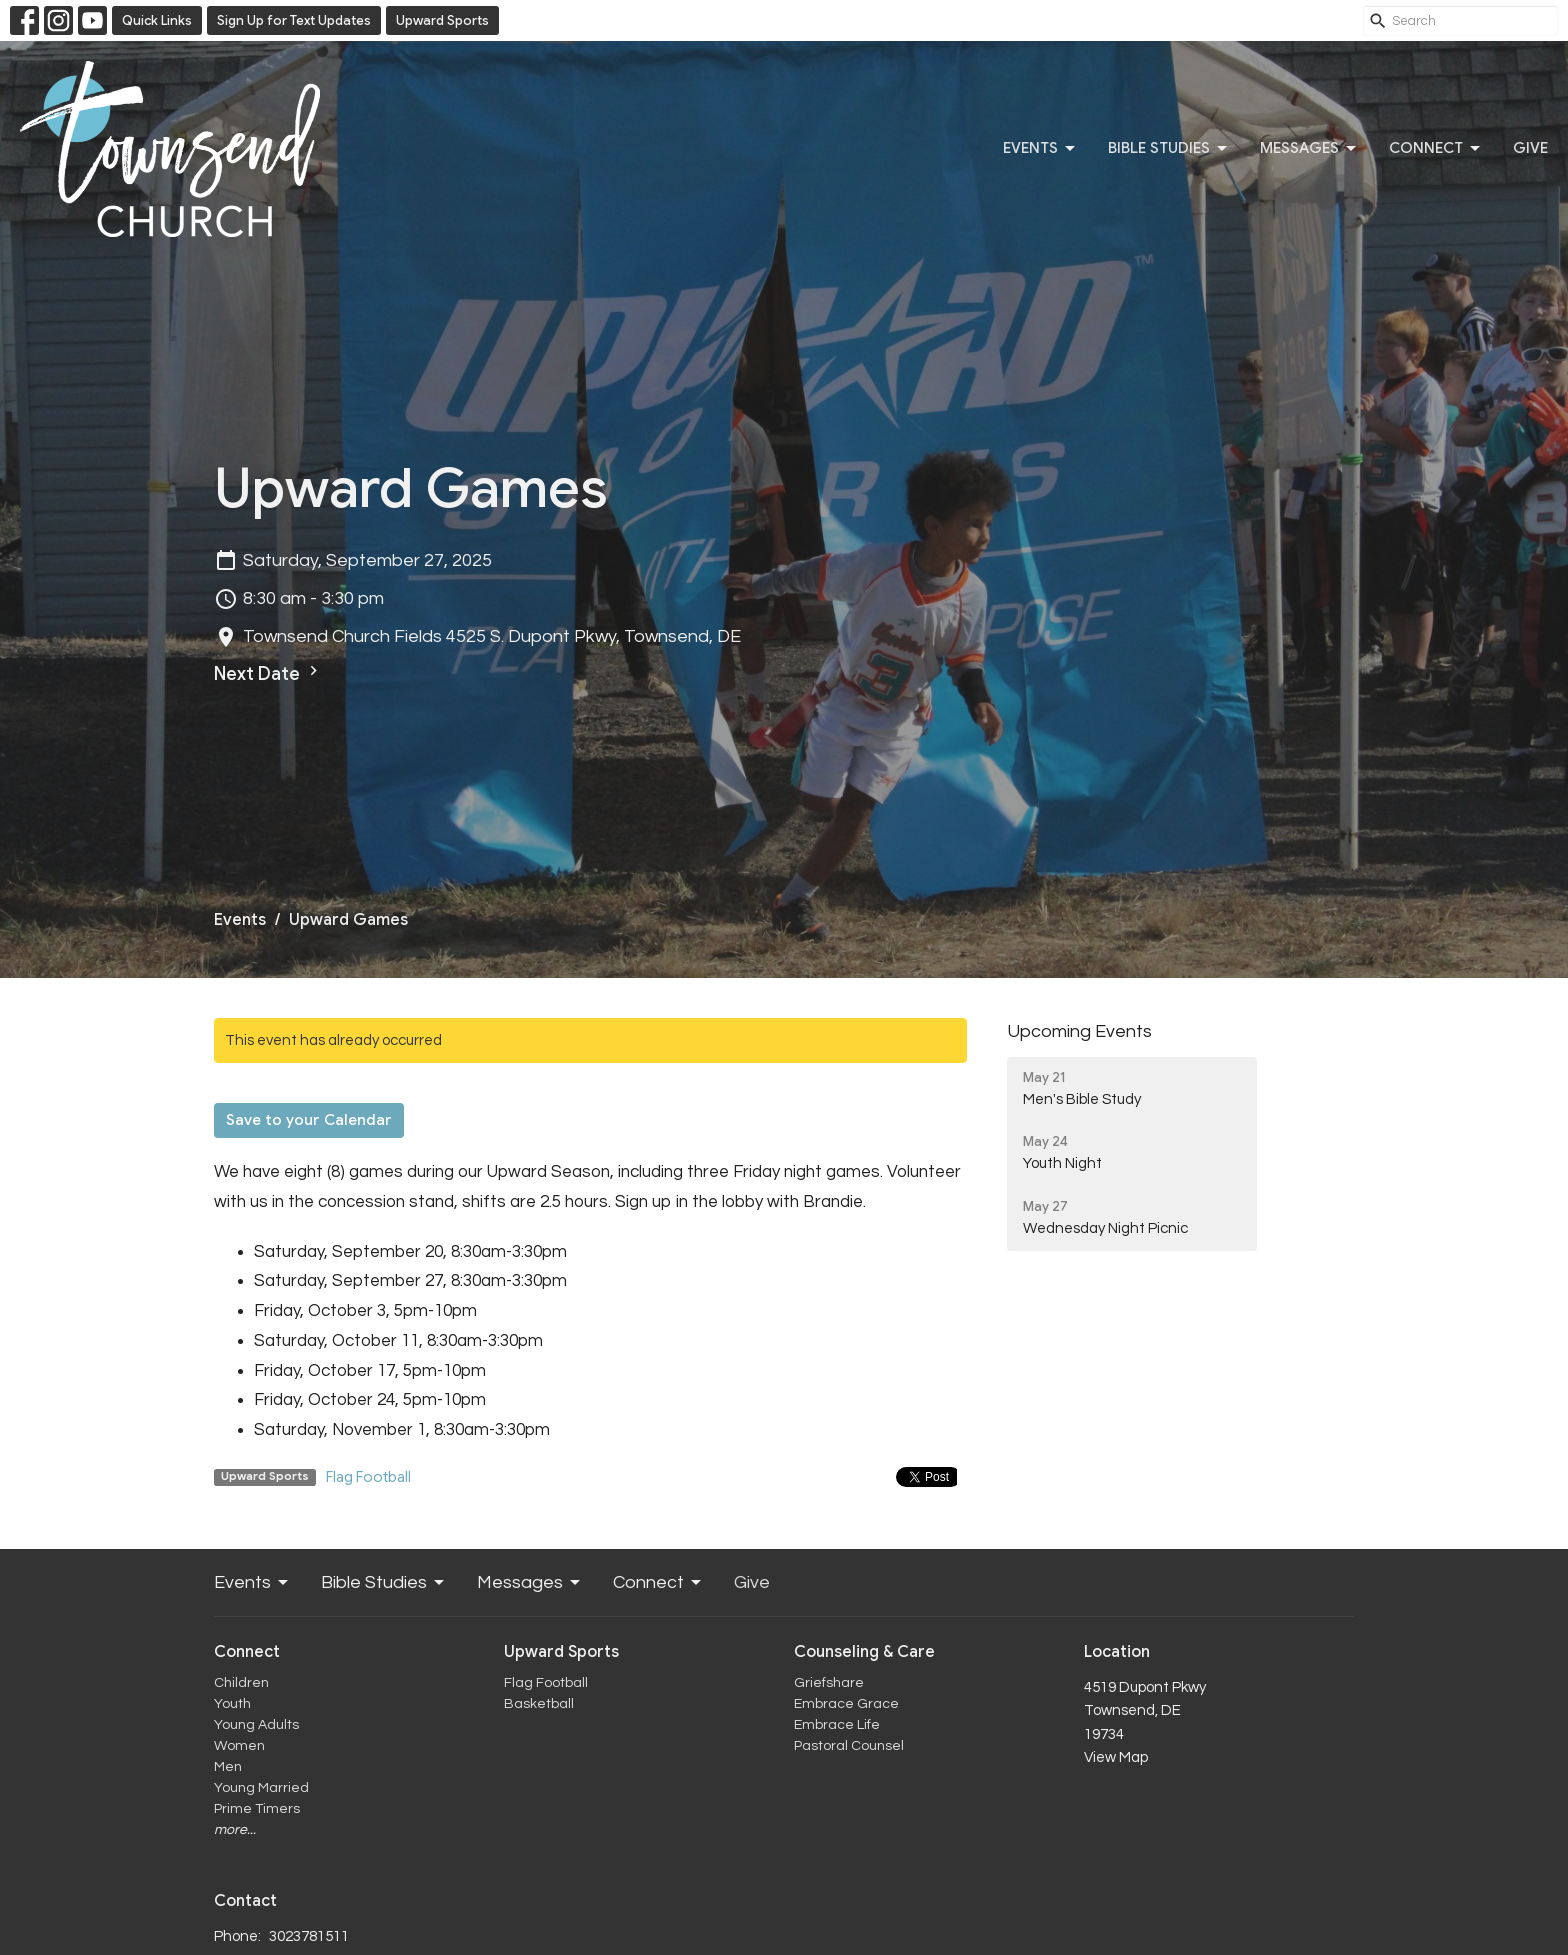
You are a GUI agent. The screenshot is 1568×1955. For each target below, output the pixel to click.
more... (235, 1830)
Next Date (268, 673)
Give (1530, 148)
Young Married (261, 1788)
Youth (232, 1704)
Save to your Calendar (309, 1120)
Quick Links (157, 20)
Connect (1436, 149)
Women (239, 1746)
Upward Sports (442, 20)
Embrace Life (837, 1725)
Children (241, 1683)
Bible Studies (1169, 149)
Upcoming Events (1079, 1031)
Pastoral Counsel (849, 1746)
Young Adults (256, 1725)
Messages (1309, 149)
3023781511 (309, 1936)
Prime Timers (257, 1809)
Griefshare (829, 1683)
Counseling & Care (864, 1652)
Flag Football (368, 1477)
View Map (1116, 1757)
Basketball (539, 1704)
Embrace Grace (846, 1704)
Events (1040, 149)
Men (228, 1767)
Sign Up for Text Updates (294, 20)
